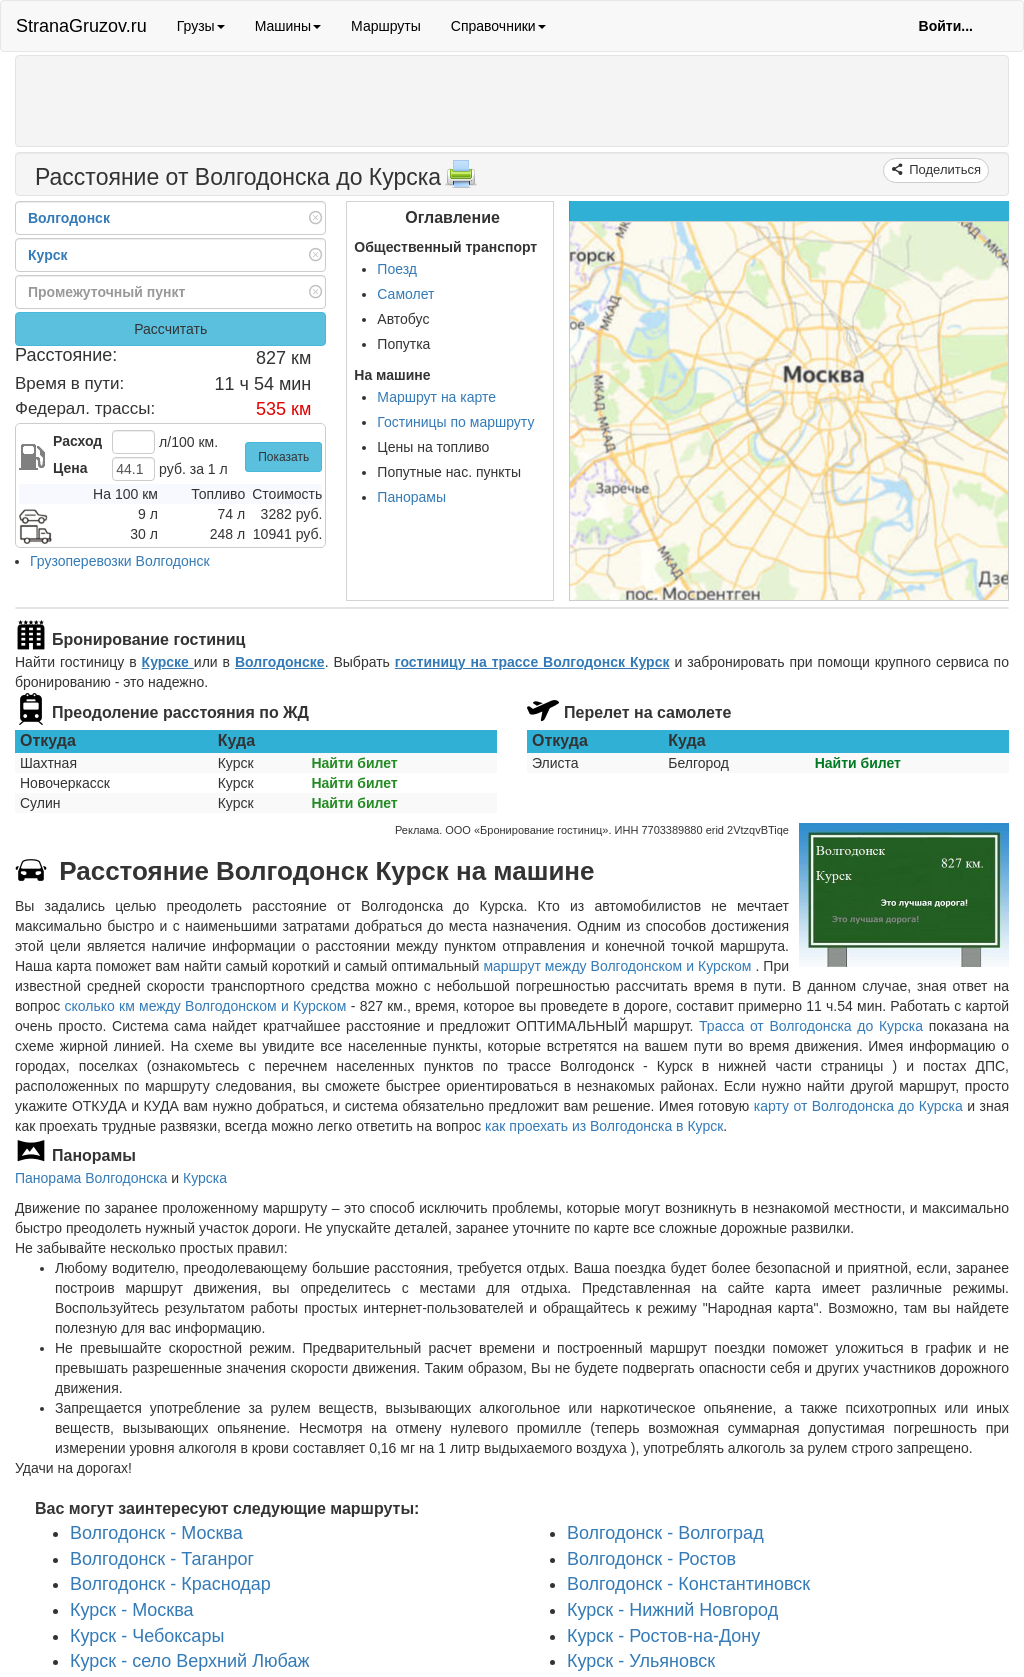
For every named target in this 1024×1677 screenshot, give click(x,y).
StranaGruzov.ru (81, 26)
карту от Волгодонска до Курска (858, 1106)
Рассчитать (170, 329)
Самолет (405, 294)
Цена (70, 468)
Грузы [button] (201, 26)
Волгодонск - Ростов (651, 1558)
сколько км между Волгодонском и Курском (205, 1006)
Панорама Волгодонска (91, 1178)
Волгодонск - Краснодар (170, 1584)
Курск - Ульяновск (641, 1661)
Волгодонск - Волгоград (665, 1532)
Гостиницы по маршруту (455, 422)
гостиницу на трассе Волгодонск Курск (532, 662)
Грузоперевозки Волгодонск (120, 561)
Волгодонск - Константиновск (688, 1584)
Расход (77, 441)
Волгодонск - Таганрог (162, 1558)
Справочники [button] (498, 26)
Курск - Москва (132, 1610)
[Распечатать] (461, 180)
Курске (168, 662)
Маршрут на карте (436, 397)
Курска (205, 1178)
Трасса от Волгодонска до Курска (811, 1026)
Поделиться (943, 169)
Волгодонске (280, 662)
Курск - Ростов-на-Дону (663, 1635)
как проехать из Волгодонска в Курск (604, 1126)
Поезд (397, 269)
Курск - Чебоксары (147, 1635)
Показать (283, 457)
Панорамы (411, 497)
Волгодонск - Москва (156, 1532)
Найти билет (354, 763)
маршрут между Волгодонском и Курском (619, 966)
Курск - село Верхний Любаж (189, 1661)
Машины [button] (288, 26)
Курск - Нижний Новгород (672, 1610)
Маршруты (386, 26)
